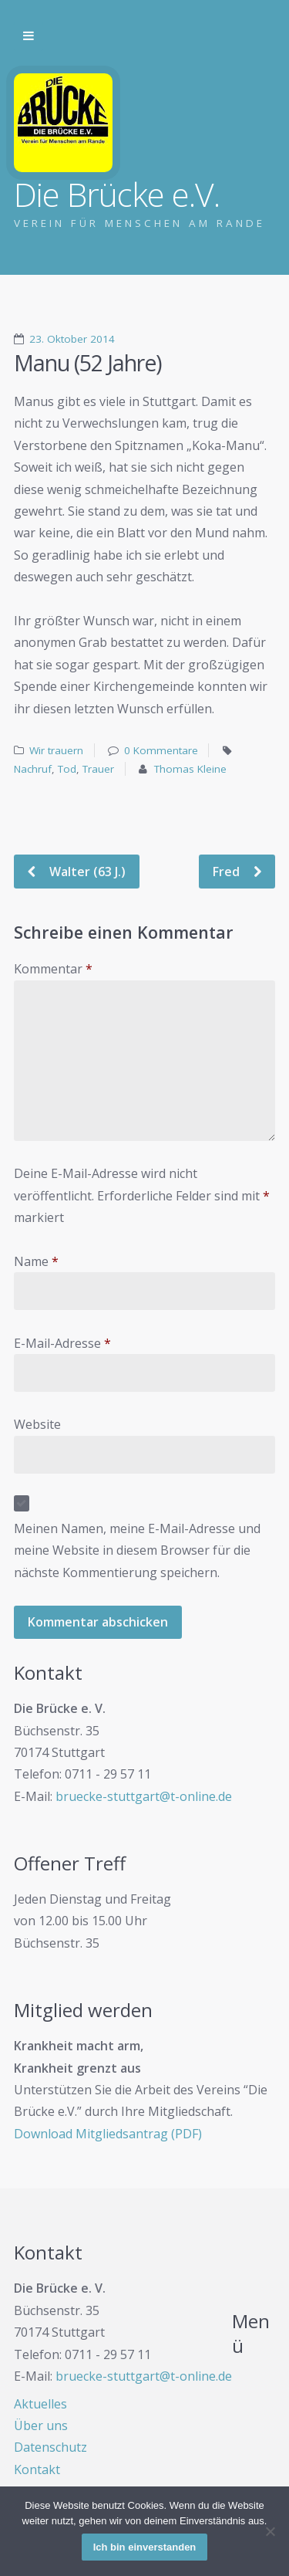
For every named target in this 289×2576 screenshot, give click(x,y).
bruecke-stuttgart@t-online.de (143, 1796)
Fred (228, 871)
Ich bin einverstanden (145, 2547)
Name (36, 1261)
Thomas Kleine (190, 769)
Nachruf (33, 769)
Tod (67, 769)
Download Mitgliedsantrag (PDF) (108, 2133)
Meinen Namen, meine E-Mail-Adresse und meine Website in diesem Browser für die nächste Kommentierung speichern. (137, 1550)
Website (37, 1424)
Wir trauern (56, 750)
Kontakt (37, 2469)
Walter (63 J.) (86, 871)
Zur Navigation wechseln (28, 36)
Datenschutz (50, 2447)
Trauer (98, 769)
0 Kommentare (161, 750)
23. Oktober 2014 (72, 339)
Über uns (41, 2425)
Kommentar (53, 968)
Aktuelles (40, 2403)
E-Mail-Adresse (62, 1343)
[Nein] (269, 2531)
